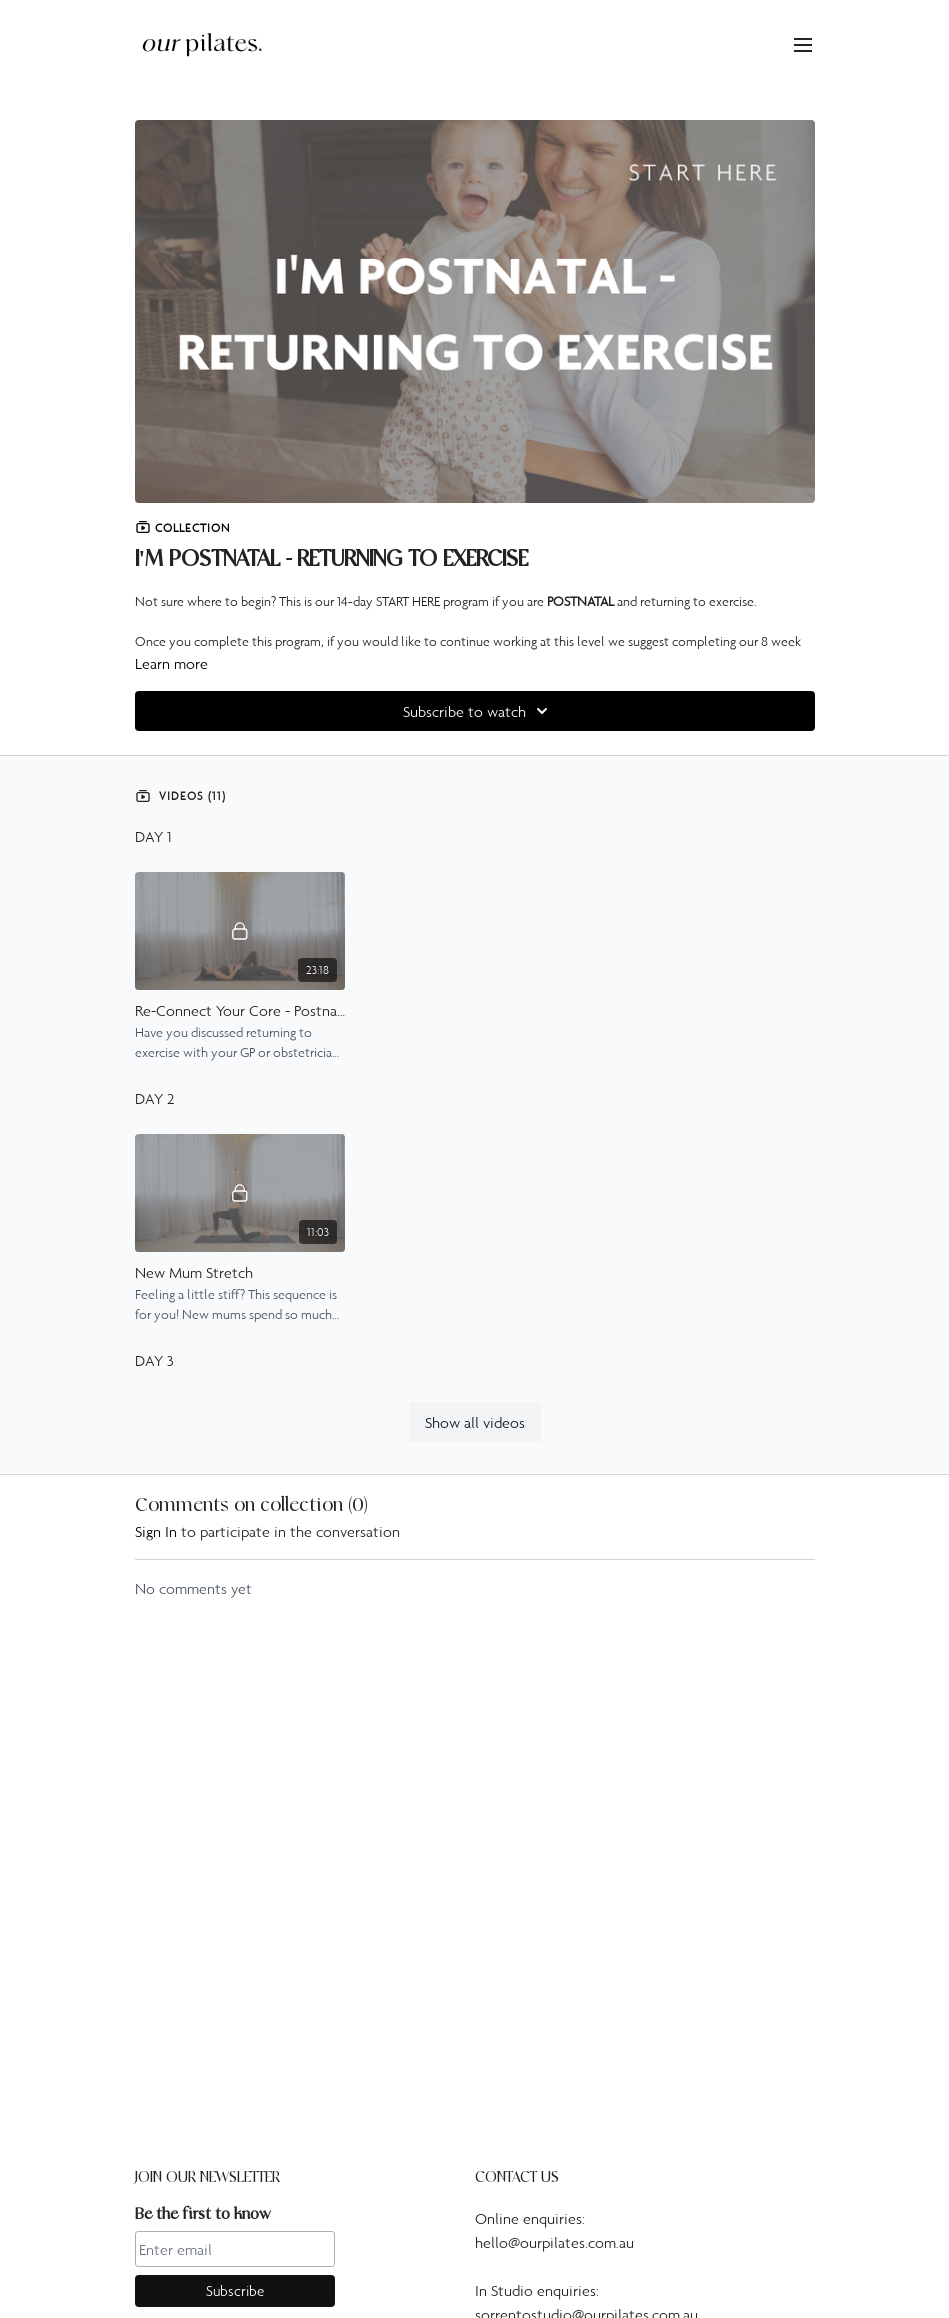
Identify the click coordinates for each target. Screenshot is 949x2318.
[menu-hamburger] (803, 44)
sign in (156, 1531)
